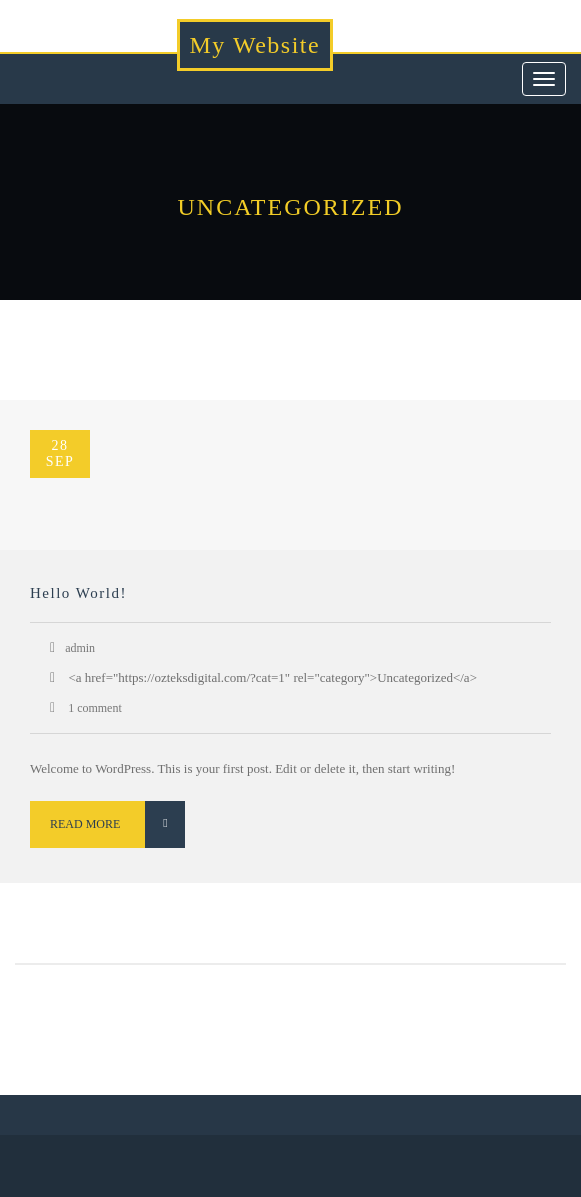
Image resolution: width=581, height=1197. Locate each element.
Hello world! (78, 593)
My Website (255, 45)
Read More (117, 824)
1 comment (93, 708)
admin (80, 648)
